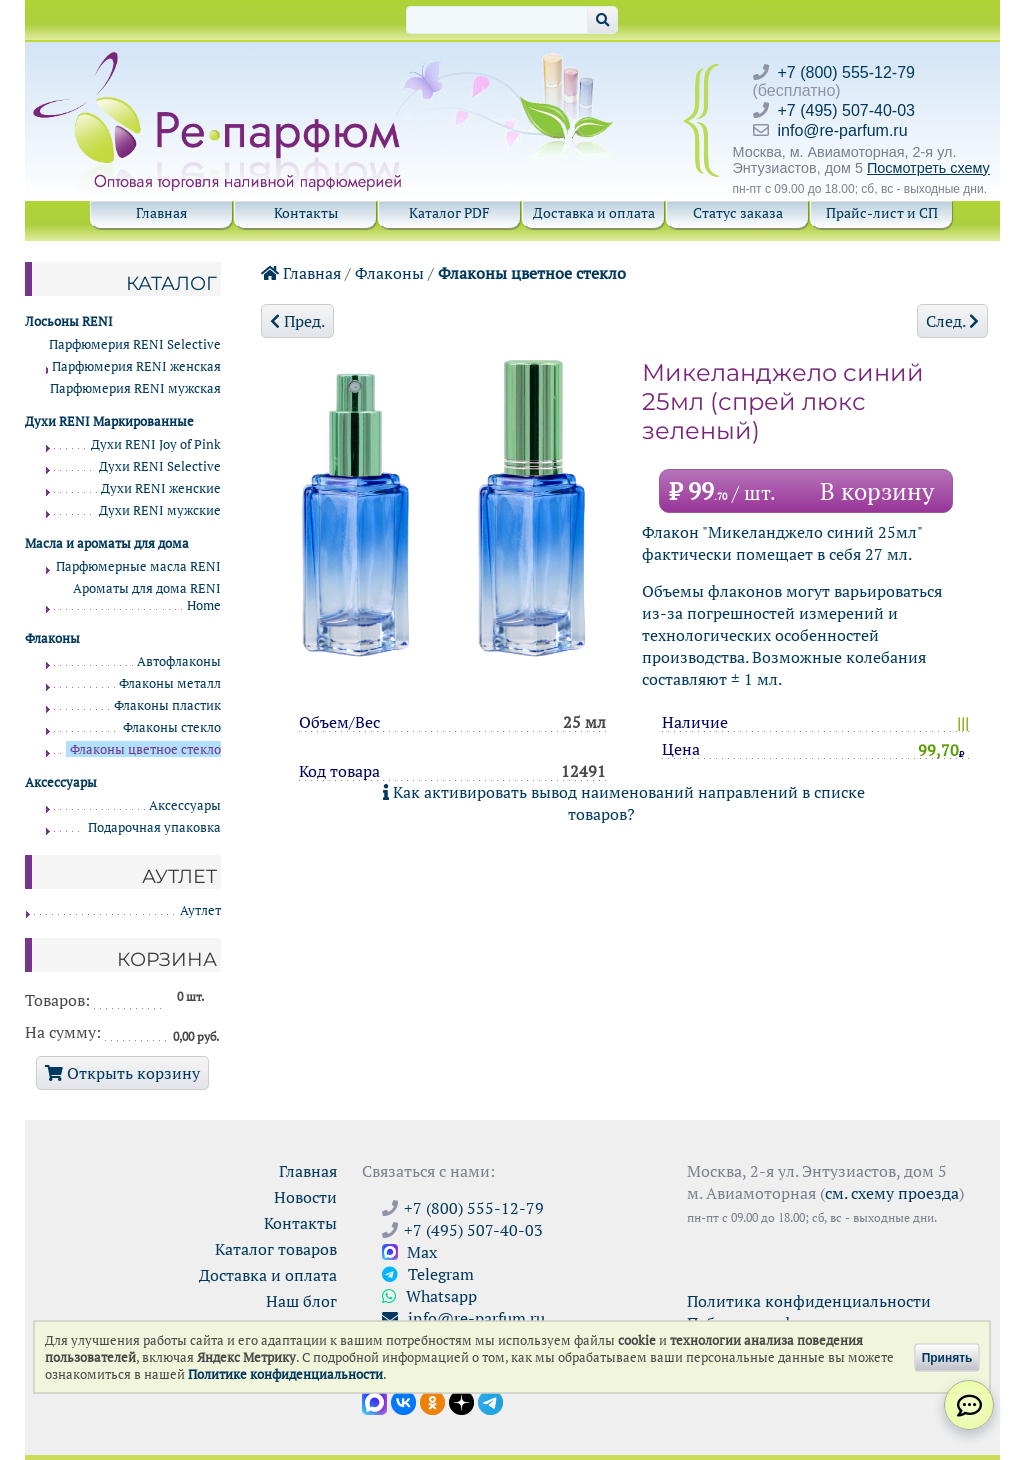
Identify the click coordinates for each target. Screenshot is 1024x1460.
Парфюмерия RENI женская (136, 366)
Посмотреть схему (928, 168)
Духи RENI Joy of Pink (156, 444)
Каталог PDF (449, 212)
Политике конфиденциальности (285, 1374)
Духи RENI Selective (160, 466)
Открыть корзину (122, 1073)
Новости (305, 1197)
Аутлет (200, 910)
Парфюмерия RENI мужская (135, 388)
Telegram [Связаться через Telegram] (428, 1274)
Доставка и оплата (594, 212)
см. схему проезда (892, 1193)
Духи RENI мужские (160, 510)
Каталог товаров (276, 1249)
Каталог (171, 283)
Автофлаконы (179, 661)
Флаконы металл (170, 683)
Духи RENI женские (161, 488)
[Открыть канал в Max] (374, 1401)
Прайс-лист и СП (882, 212)
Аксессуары (185, 805)
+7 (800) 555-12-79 (846, 72)
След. (952, 321)
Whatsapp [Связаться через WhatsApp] (429, 1296)
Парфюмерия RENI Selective (135, 344)
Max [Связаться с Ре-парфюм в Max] (409, 1252)
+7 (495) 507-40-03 (846, 110)
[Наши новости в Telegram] (490, 1401)
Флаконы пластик (167, 705)
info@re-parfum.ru (843, 130)
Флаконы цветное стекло (532, 273)
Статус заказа (738, 212)
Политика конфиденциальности (809, 1301)
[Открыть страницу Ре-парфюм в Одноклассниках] (432, 1401)
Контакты (306, 212)
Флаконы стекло (172, 727)
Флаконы (389, 273)
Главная (161, 212)
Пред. (297, 321)
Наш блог (301, 1301)
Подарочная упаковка (154, 827)
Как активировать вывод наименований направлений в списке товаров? (624, 803)
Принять (947, 1357)
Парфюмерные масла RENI (138, 566)
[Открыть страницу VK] (403, 1401)
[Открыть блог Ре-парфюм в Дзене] (461, 1401)
